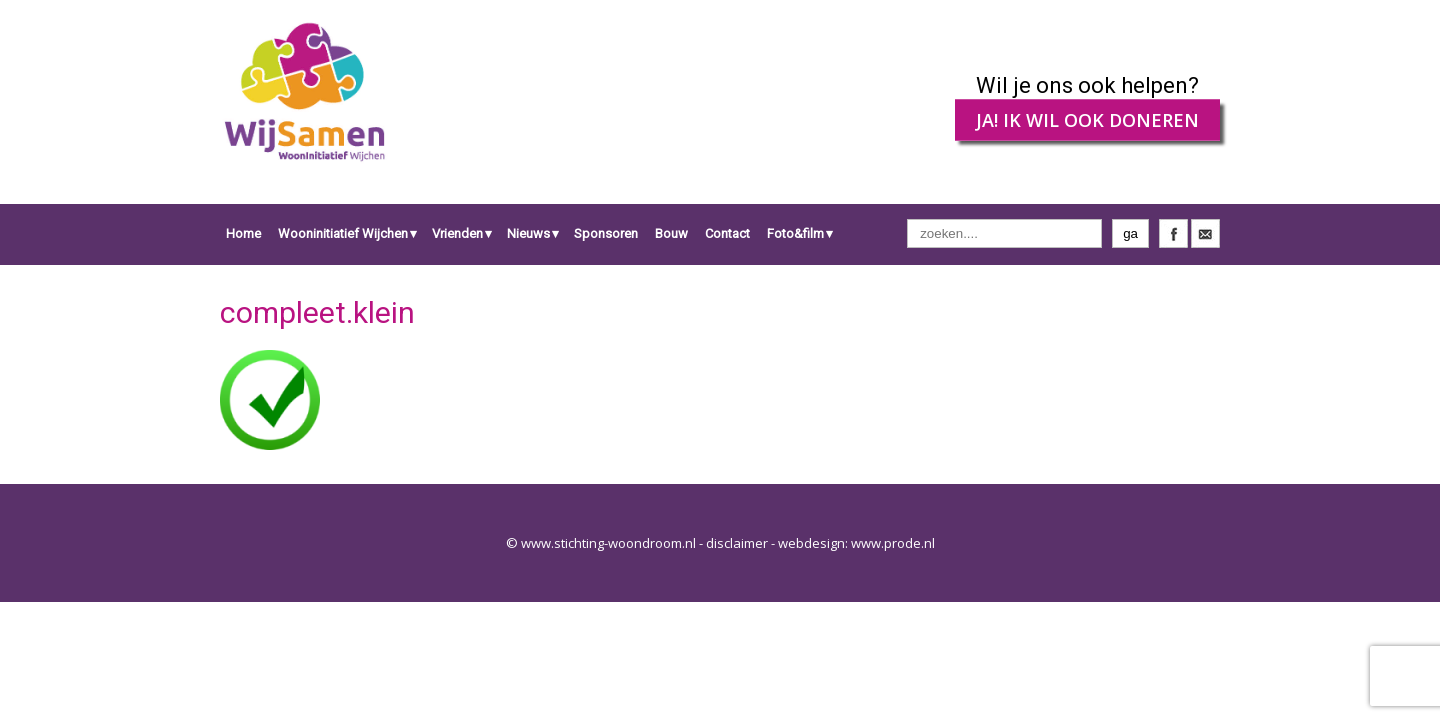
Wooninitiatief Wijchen (343, 233)
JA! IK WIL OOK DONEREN (1087, 120)
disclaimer (737, 543)
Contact (727, 233)
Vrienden (457, 233)
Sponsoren (606, 233)
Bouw (671, 233)
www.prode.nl (893, 543)
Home (243, 233)
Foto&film (795, 233)
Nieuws (528, 233)
